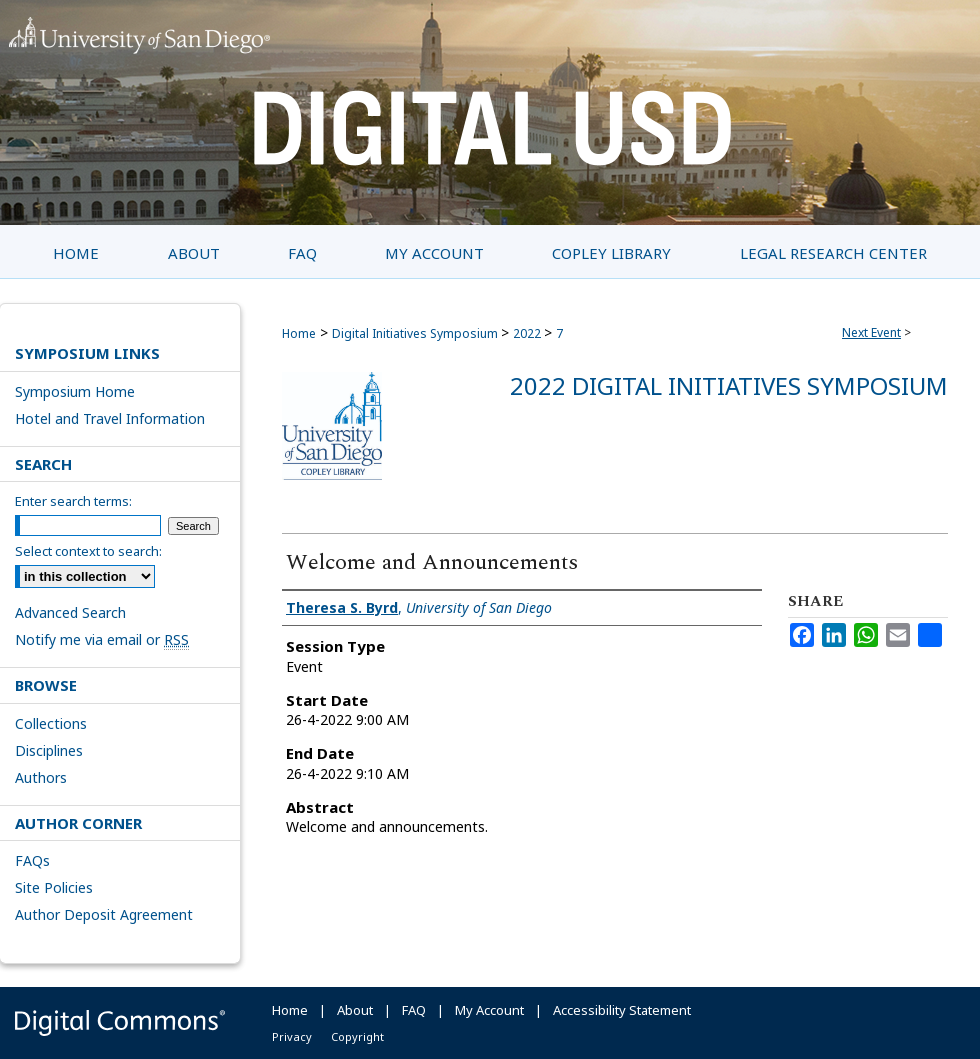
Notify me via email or (102, 639)
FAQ (414, 1010)
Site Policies (54, 887)
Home (299, 333)
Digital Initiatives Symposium (416, 333)
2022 (528, 333)
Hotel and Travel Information (110, 418)
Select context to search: (88, 551)
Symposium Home (75, 391)
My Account (489, 1010)
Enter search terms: (73, 501)
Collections (51, 723)
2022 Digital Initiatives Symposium (729, 385)
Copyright (357, 1036)
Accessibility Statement (622, 1010)
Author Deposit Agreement (104, 914)
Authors (41, 777)
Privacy (292, 1036)
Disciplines (49, 750)
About (355, 1010)
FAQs (32, 860)
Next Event (871, 332)
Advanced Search (70, 612)
